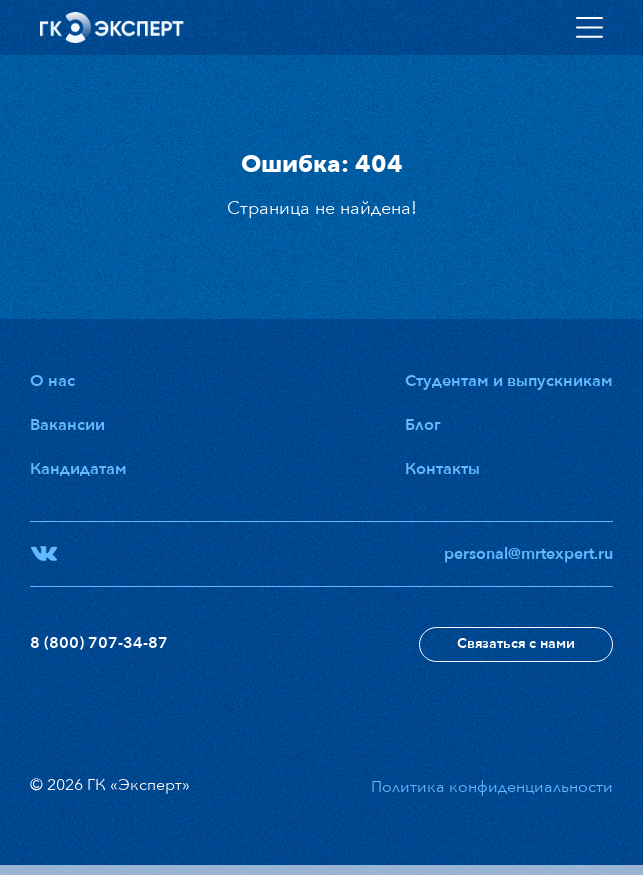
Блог (423, 425)
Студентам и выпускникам (509, 381)
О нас (52, 381)
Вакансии (67, 425)
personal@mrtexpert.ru (528, 554)
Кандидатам (78, 469)
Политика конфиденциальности (492, 787)
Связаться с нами (516, 643)
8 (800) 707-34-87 (99, 643)
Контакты (442, 469)
